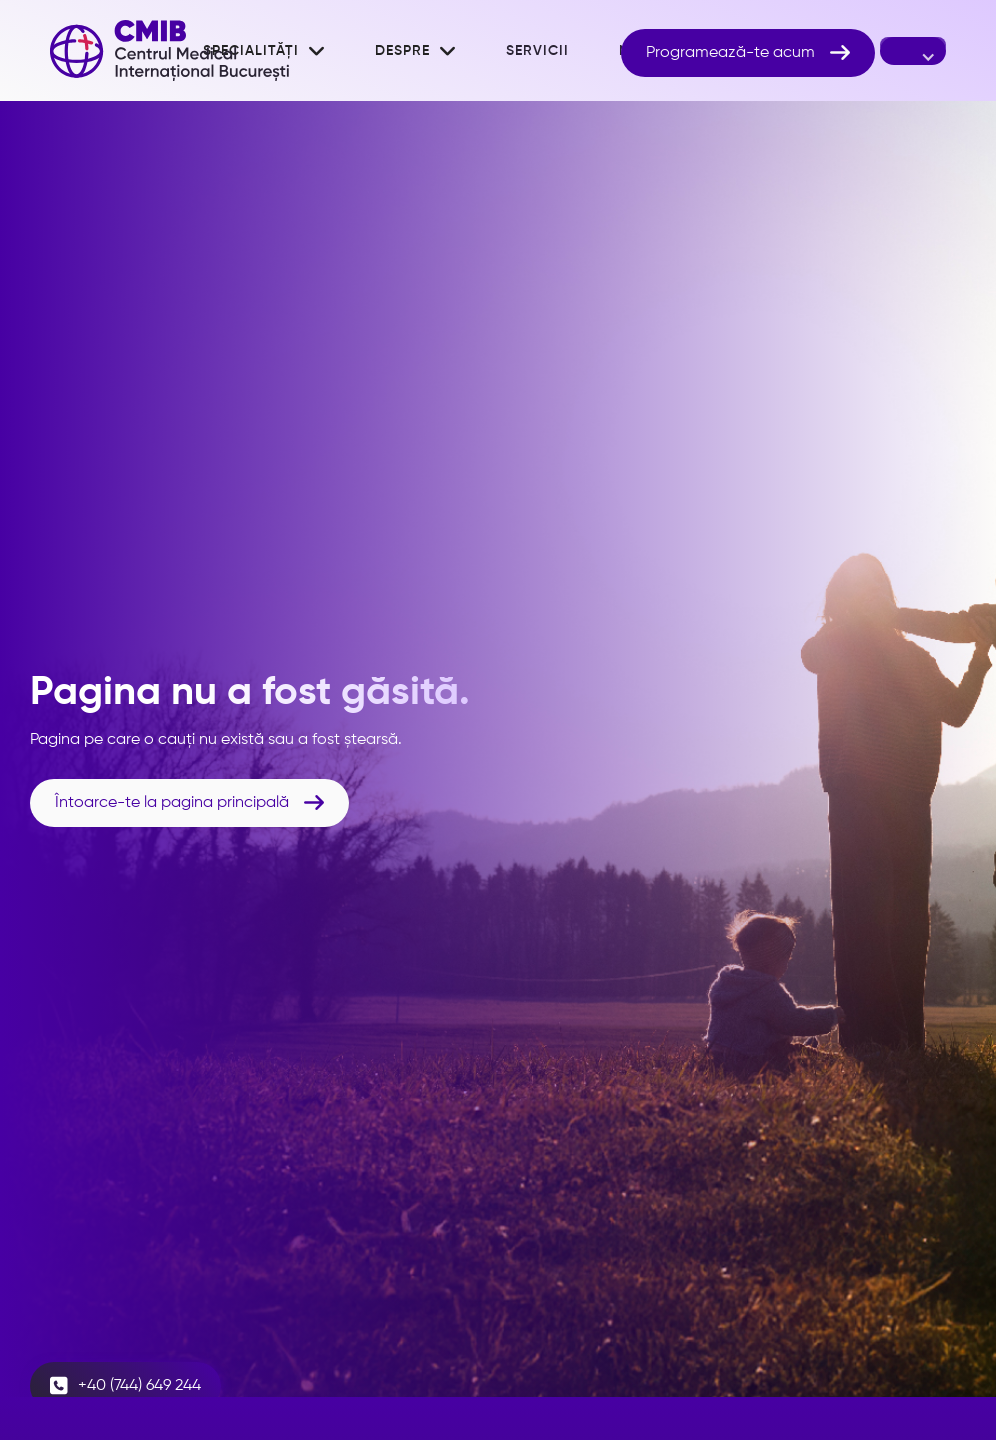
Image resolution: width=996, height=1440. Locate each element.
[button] (415, 51)
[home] (169, 50)
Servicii (537, 51)
